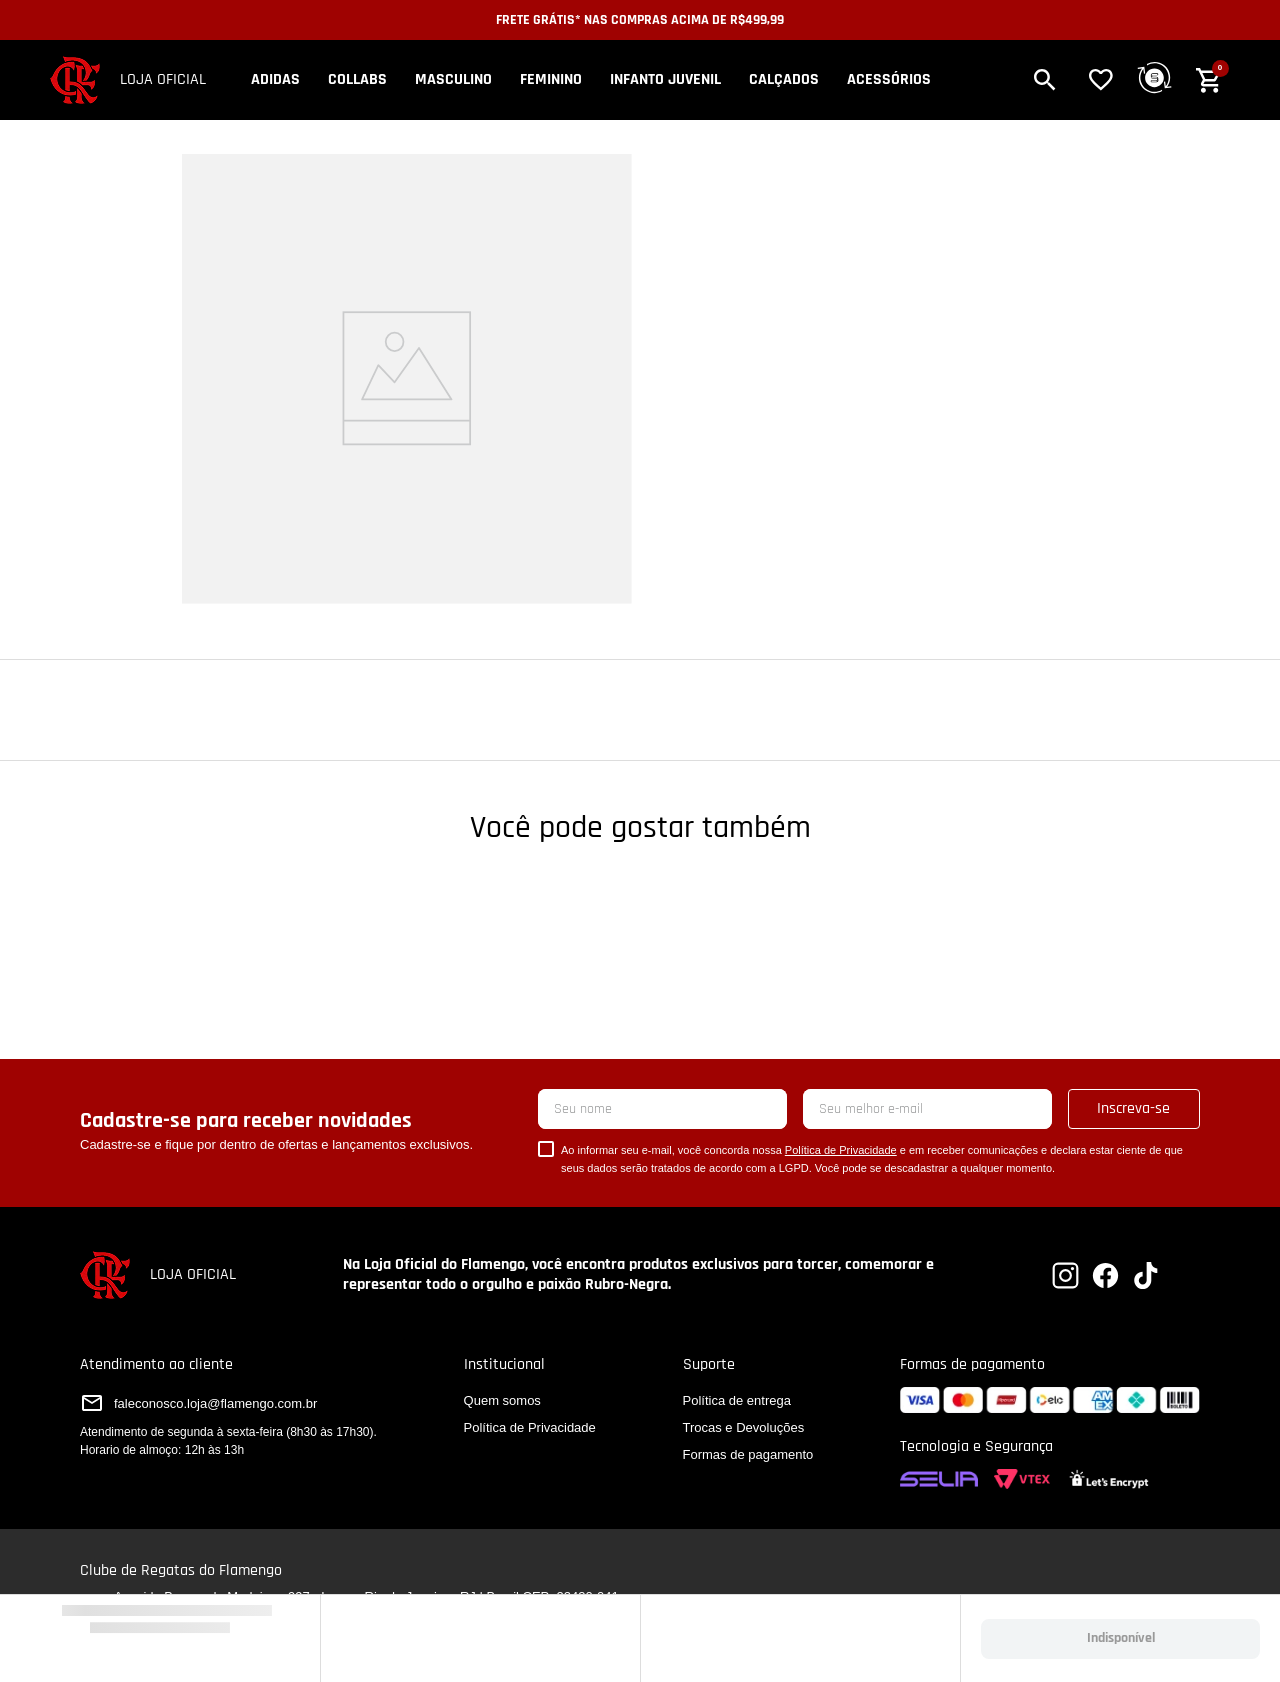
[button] (1061, 80)
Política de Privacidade (841, 1150)
